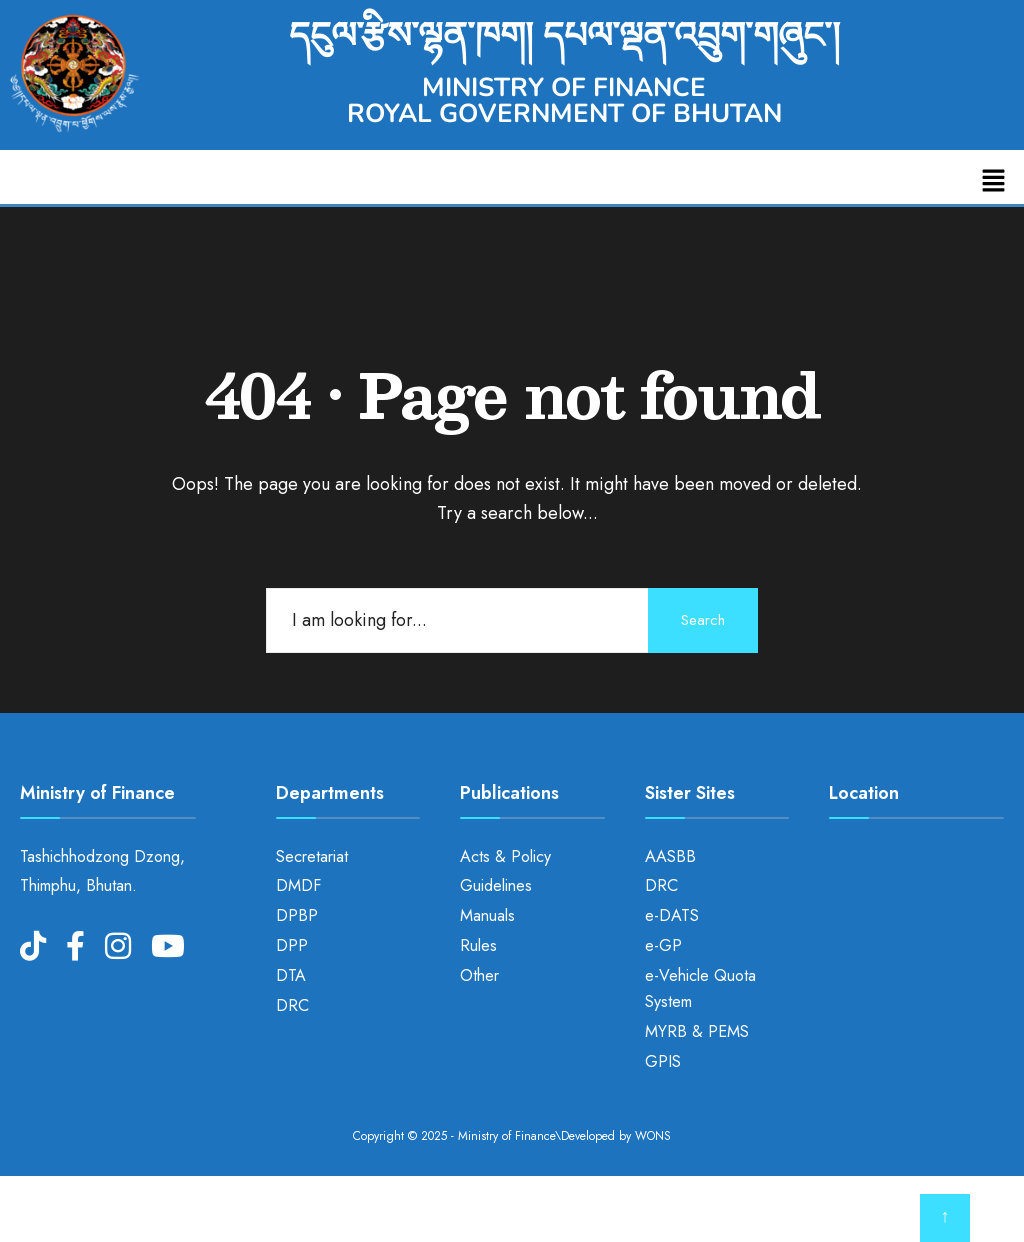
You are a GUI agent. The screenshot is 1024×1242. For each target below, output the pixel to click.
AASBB (670, 856)
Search (703, 620)
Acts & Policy (505, 856)
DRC (292, 1005)
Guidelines (496, 885)
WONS (653, 1136)
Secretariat (312, 856)
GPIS (663, 1061)
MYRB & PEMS (697, 1031)
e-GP (663, 945)
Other (479, 975)
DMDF (298, 885)
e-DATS (672, 915)
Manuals (487, 915)
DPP (292, 945)
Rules (478, 945)
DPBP (297, 915)
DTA (291, 975)
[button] (994, 181)
